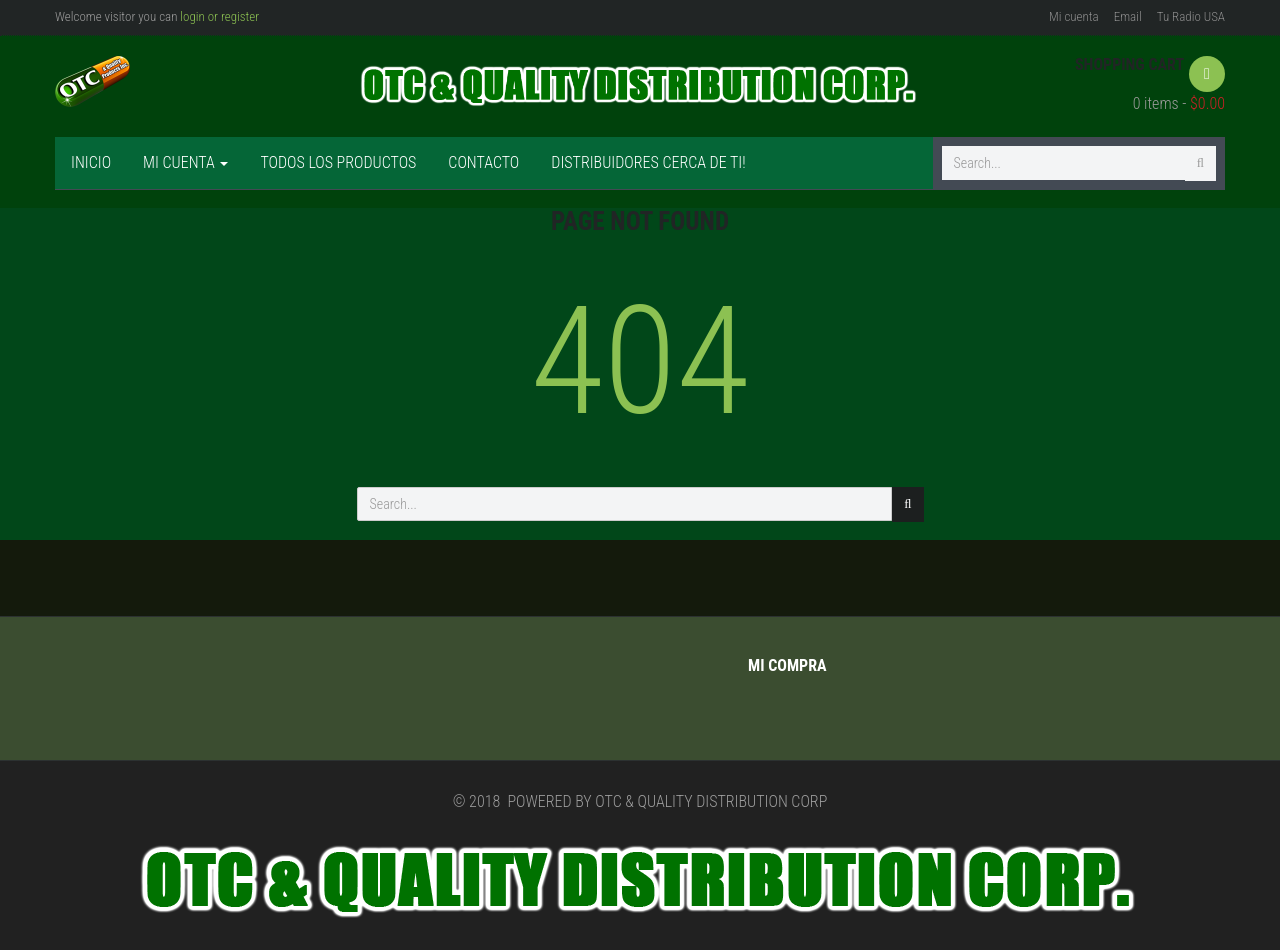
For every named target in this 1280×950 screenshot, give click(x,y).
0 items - (1179, 103)
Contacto (483, 162)
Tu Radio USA (1191, 16)
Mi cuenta (1074, 16)
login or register (219, 16)
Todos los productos (338, 162)
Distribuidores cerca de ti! (648, 162)
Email (1128, 16)
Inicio (91, 162)
